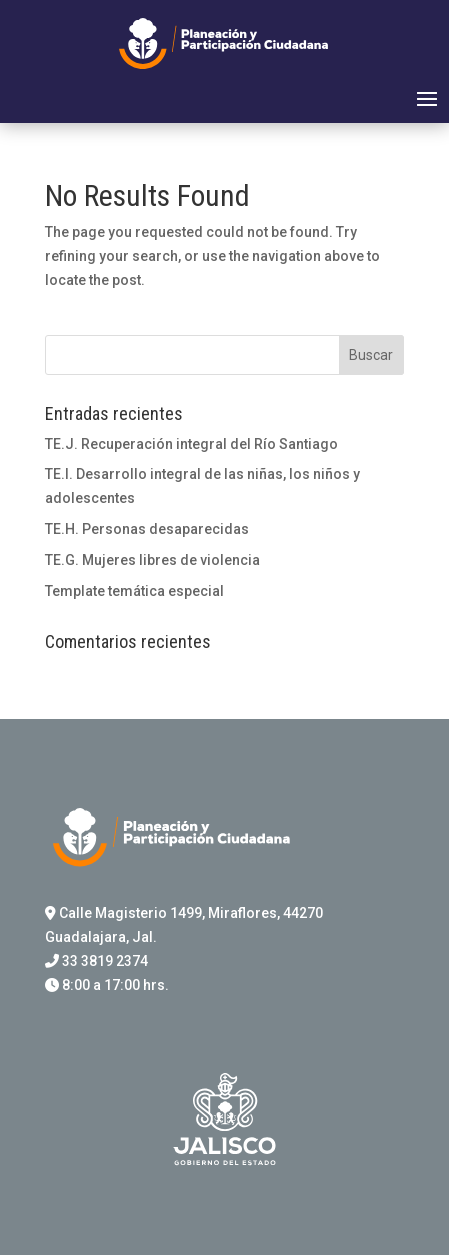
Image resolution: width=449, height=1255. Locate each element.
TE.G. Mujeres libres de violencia (152, 560)
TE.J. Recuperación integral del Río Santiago (191, 444)
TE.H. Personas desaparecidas (147, 529)
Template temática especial (134, 591)
